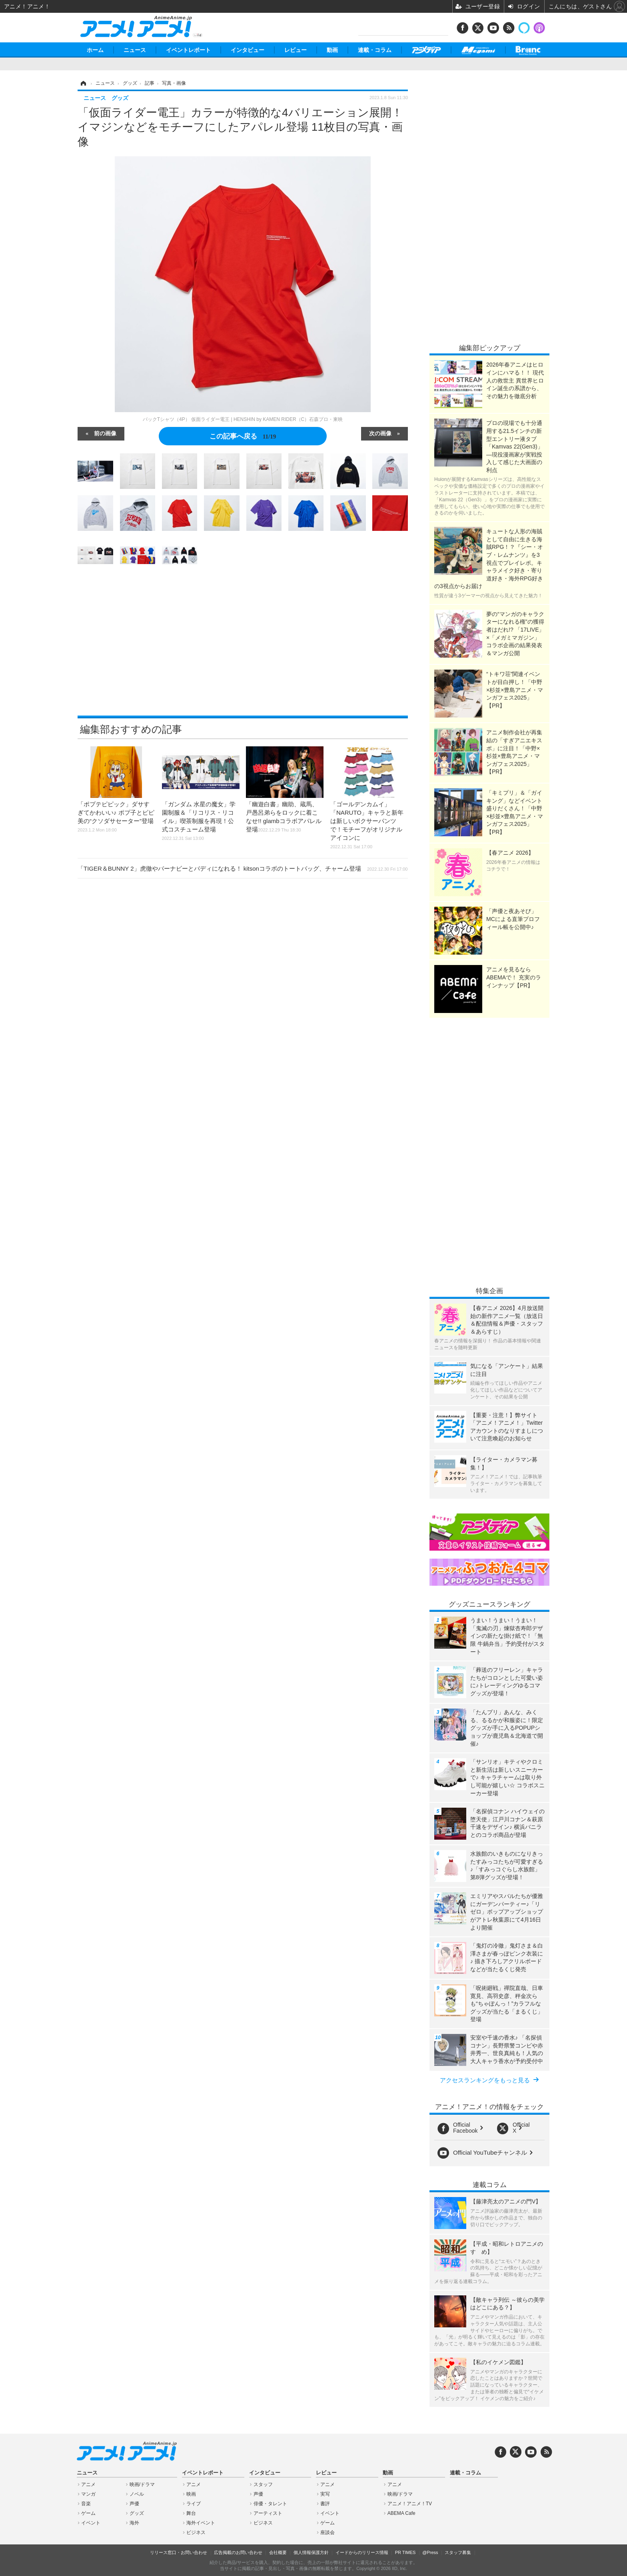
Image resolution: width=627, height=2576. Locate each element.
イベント (90, 2523)
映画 (191, 2494)
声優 (134, 2503)
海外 (134, 2523)
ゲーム (88, 2513)
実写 (325, 2494)
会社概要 (278, 2552)
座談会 (327, 2532)
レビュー (295, 50)
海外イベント (200, 2523)
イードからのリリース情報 (361, 2552)
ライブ (193, 2503)
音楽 (86, 2503)
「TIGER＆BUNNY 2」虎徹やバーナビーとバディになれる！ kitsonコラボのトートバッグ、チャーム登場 (242, 868)
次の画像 (380, 433)
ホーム (95, 50)
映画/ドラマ (142, 2484)
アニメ (88, 2484)
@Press (430, 2552)
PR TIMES (405, 2552)
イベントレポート (188, 50)
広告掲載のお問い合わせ (238, 2552)
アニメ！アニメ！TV (409, 2503)
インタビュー (247, 50)
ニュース (135, 50)
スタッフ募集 (458, 2552)
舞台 (191, 2513)
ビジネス (196, 2532)
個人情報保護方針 (311, 2552)
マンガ (88, 2494)
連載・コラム (374, 50)
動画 (332, 50)
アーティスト (268, 2513)
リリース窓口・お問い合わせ (178, 2552)
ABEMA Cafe (401, 2513)
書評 (325, 2503)
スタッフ (263, 2484)
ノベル (137, 2494)
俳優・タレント (270, 2503)
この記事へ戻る (243, 436)
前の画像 (105, 433)
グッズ (137, 2513)
